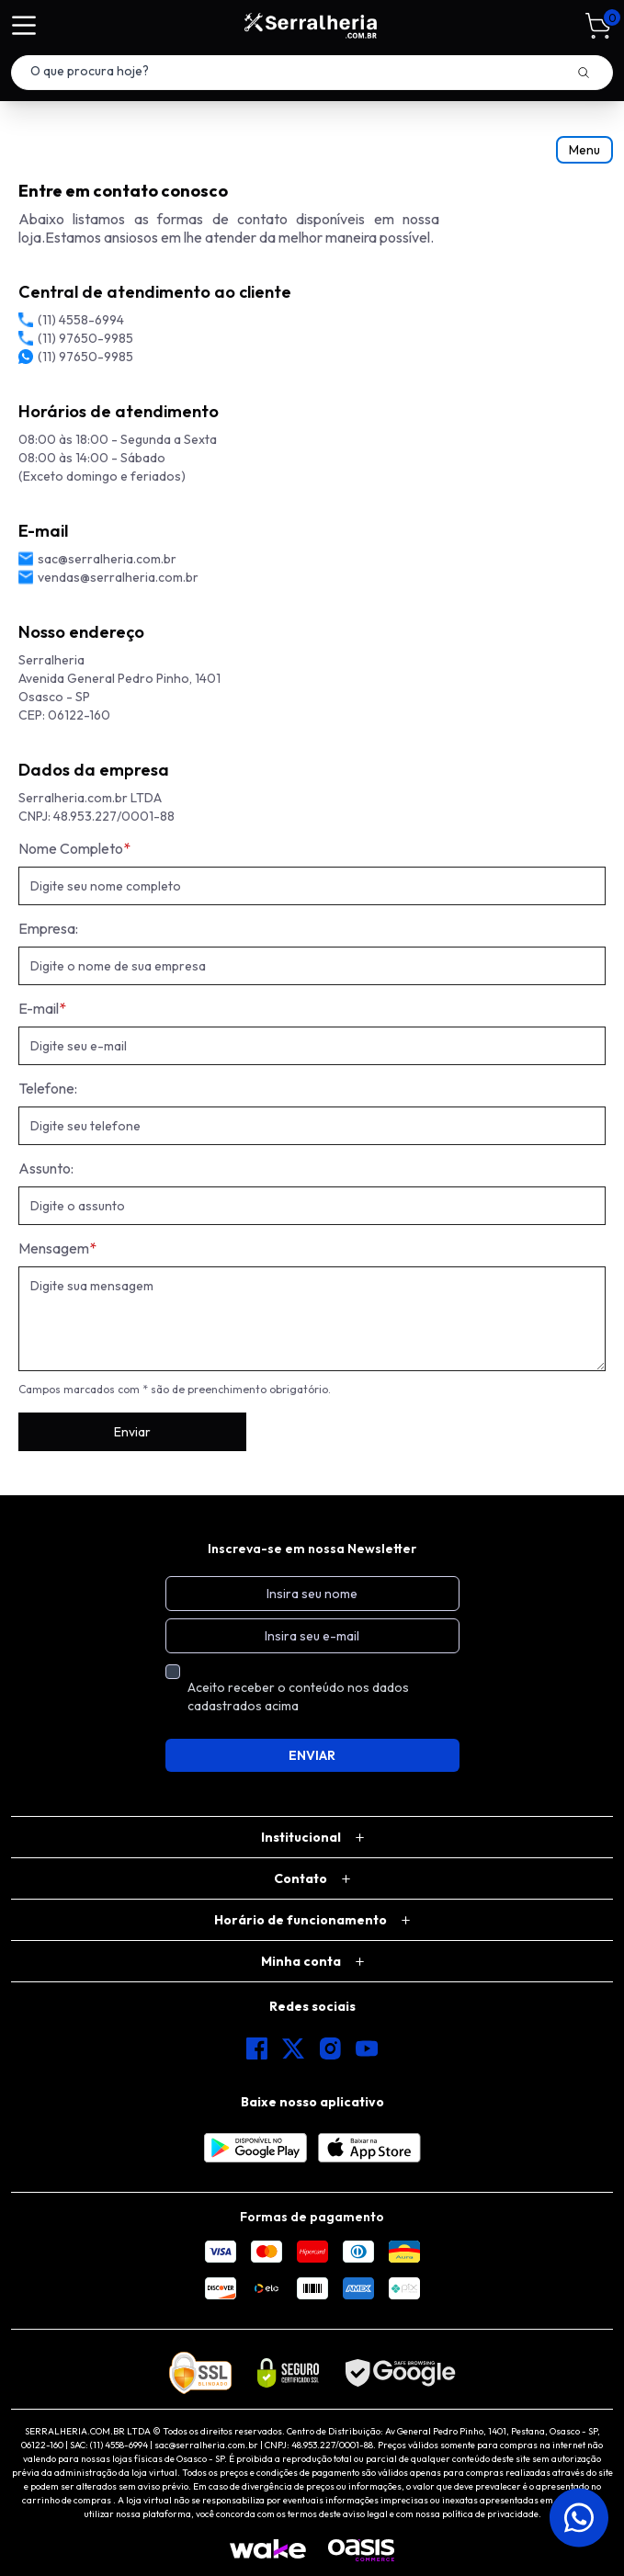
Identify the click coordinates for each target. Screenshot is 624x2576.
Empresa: (48, 928)
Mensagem (57, 1248)
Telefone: (47, 1088)
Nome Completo (74, 848)
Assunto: (46, 1168)
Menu (584, 150)
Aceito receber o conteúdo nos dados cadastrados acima (298, 1696)
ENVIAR (312, 1755)
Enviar (132, 1432)
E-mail (42, 1008)
